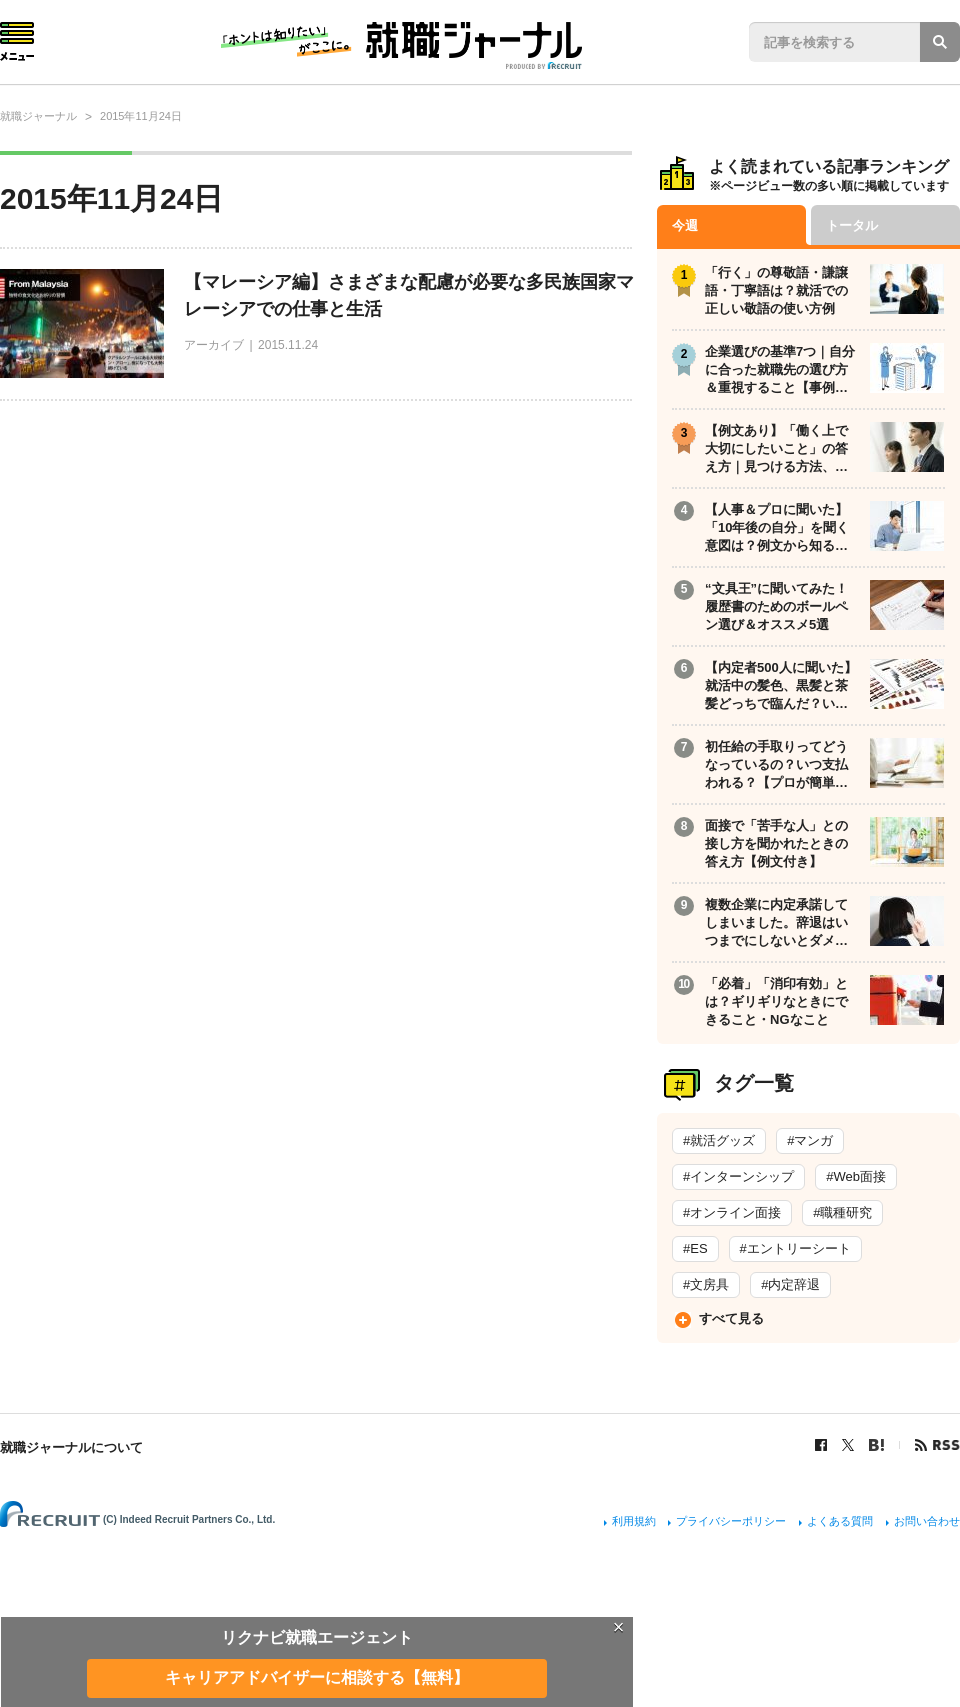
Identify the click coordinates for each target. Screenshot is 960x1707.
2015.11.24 (288, 345)
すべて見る (731, 1318)
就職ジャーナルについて (71, 1447)
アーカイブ (214, 345)
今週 (685, 225)
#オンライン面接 (732, 1212)
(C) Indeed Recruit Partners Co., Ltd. (189, 1519)
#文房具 (706, 1284)
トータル (852, 225)
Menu (17, 41)
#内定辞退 (790, 1284)
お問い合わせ (927, 1521)
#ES (695, 1248)
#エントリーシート (795, 1248)
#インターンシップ (738, 1176)
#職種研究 (842, 1212)
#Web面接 (856, 1176)
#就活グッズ (719, 1140)
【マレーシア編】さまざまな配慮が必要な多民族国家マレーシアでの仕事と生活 (409, 295)
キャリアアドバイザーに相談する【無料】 (317, 1677)
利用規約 (634, 1521)
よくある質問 (840, 1521)
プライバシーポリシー (731, 1521)
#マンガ (810, 1140)
